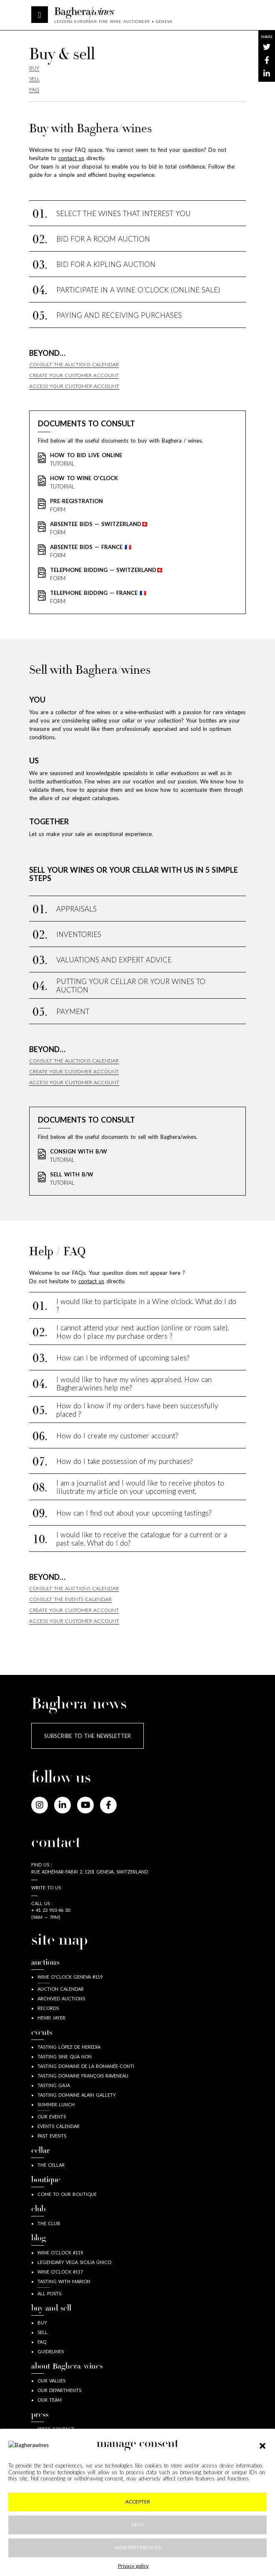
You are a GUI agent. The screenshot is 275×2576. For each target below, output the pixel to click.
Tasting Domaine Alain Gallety (77, 2095)
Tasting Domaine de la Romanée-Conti (86, 2066)
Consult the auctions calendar (74, 364)
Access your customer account (74, 386)
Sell (34, 79)
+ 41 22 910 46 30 (50, 1910)
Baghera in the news (64, 2457)
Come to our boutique (67, 2194)
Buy (34, 68)
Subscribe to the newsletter (87, 1735)
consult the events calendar (70, 1599)
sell (43, 2332)
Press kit (48, 2448)
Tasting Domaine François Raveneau (83, 2075)
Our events (52, 2116)
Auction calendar (61, 1989)
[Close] (100, 2551)
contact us (91, 1281)
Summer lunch (56, 2104)
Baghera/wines (113, 12)
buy (42, 2322)
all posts (49, 2293)
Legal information (137, 2495)
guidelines (51, 2351)
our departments (59, 2390)
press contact (56, 2429)
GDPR (137, 2527)
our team (50, 2399)
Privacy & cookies (137, 2511)
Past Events (52, 2135)
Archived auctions (61, 1998)
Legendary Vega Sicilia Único (74, 2262)
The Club (49, 2223)
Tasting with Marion (64, 2281)
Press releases (55, 2438)
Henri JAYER (51, 2017)
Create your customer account (74, 375)
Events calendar (59, 2126)
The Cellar (51, 2165)
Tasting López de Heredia (69, 2047)
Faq (34, 89)
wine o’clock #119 (60, 2252)
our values (51, 2380)
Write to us (46, 1887)
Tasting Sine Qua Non (65, 2056)
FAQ (42, 2341)
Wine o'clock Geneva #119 (70, 1976)
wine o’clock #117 (60, 2271)
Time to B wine (56, 2467)
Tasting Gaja (54, 2085)
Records (48, 2008)
